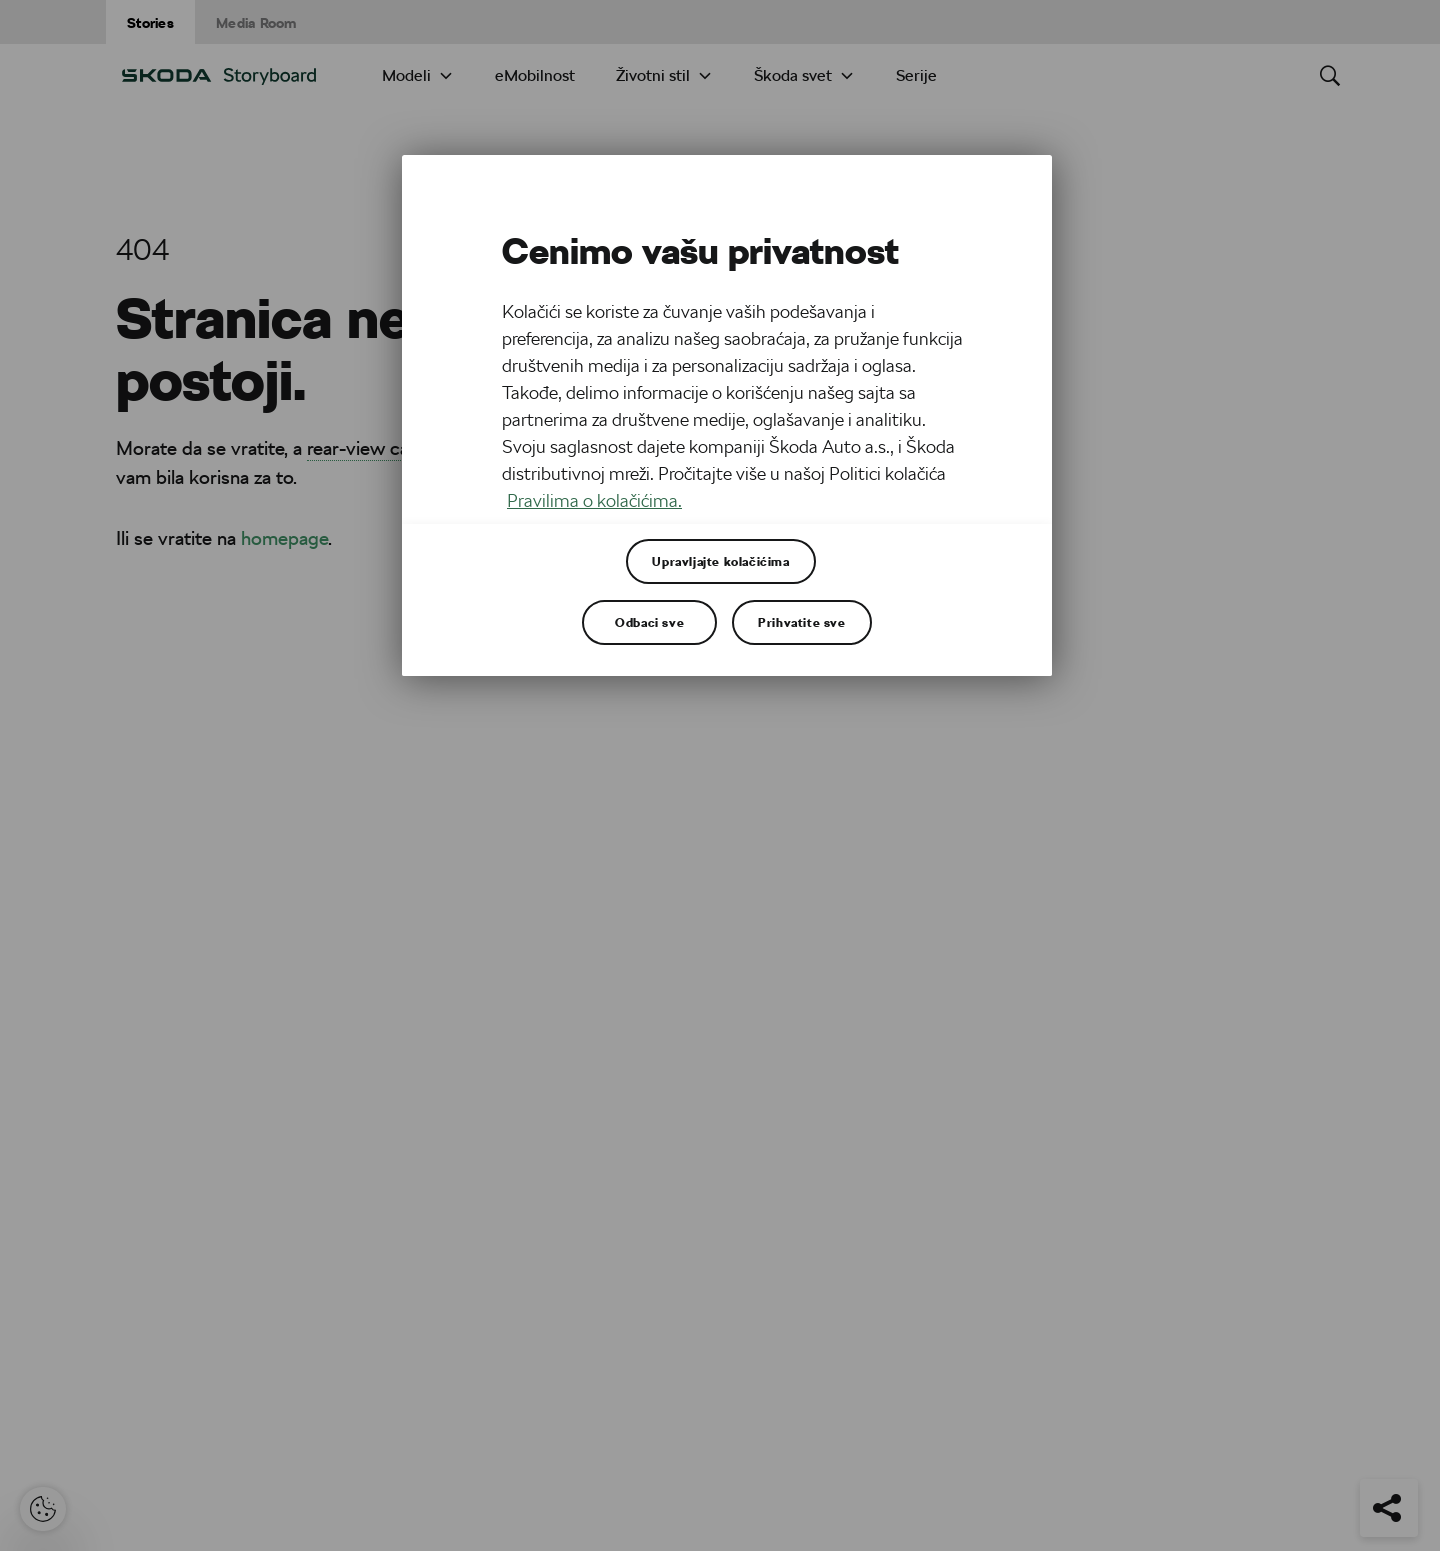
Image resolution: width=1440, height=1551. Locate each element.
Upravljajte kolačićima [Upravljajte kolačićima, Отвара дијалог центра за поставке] (720, 561)
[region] (727, 415)
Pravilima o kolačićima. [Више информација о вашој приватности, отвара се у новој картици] (594, 500)
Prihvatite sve (801, 622)
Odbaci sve (649, 622)
